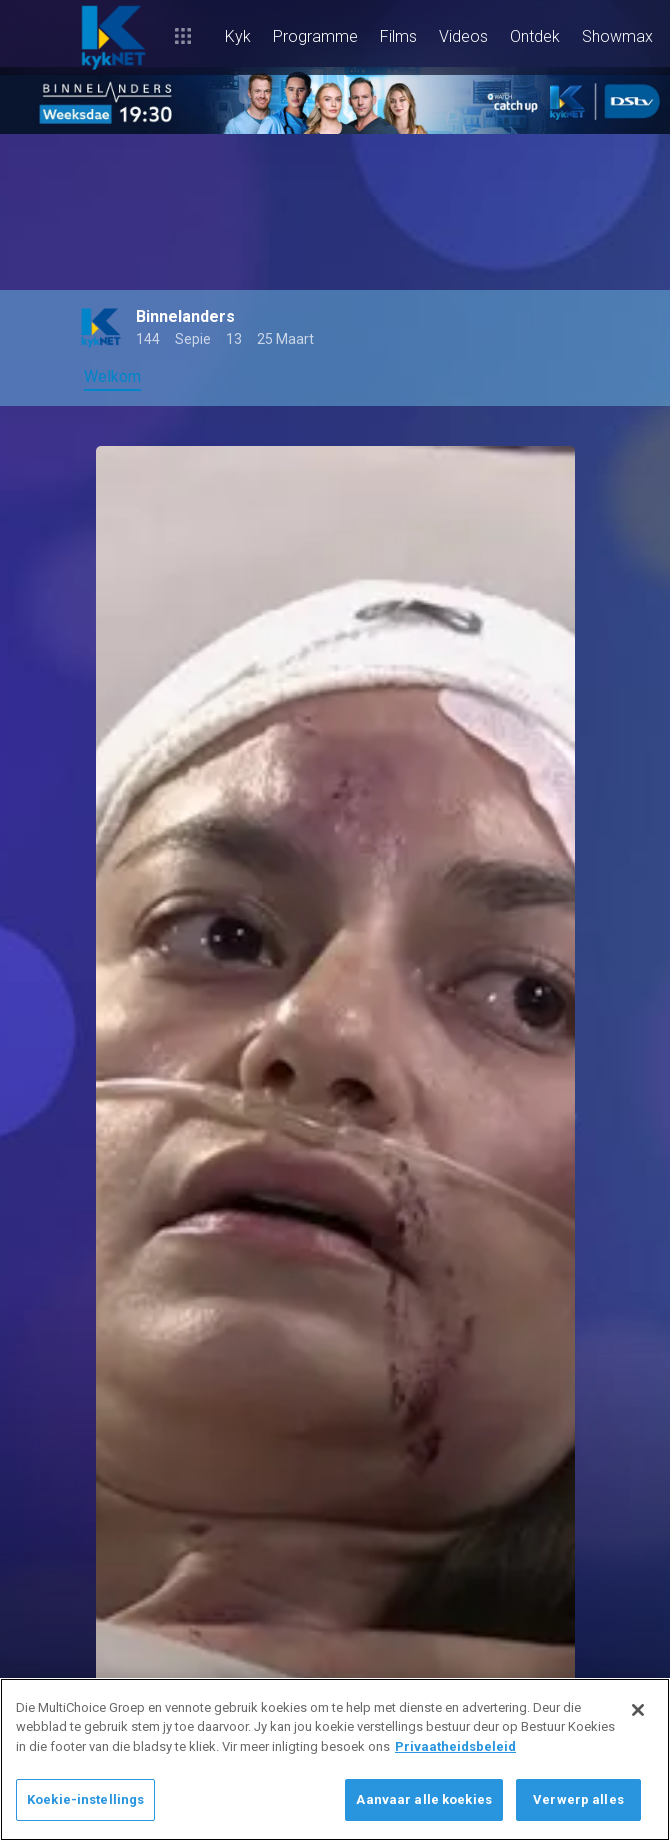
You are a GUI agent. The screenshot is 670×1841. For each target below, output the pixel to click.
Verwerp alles (578, 1799)
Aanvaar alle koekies (424, 1799)
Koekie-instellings (85, 1799)
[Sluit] (638, 1710)
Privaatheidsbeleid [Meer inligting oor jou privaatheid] (455, 1746)
